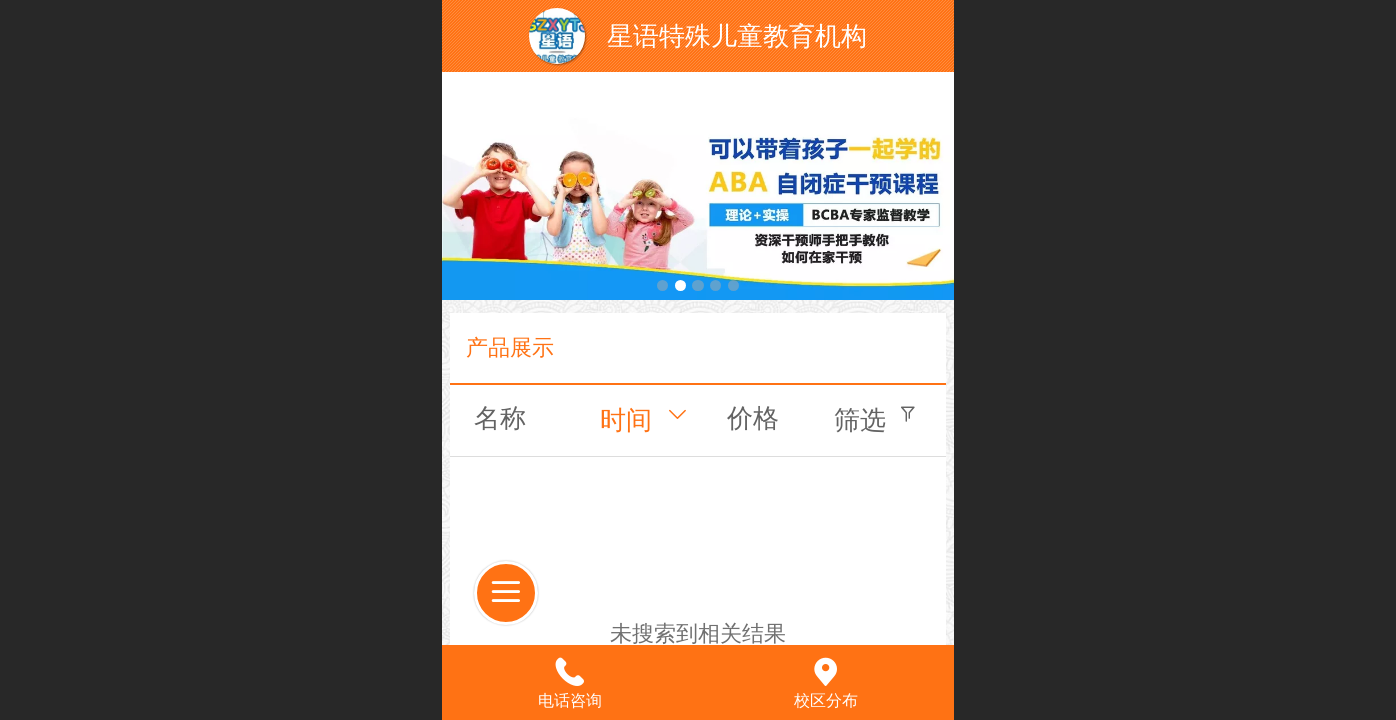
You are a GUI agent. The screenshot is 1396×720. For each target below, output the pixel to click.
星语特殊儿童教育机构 (737, 36)
